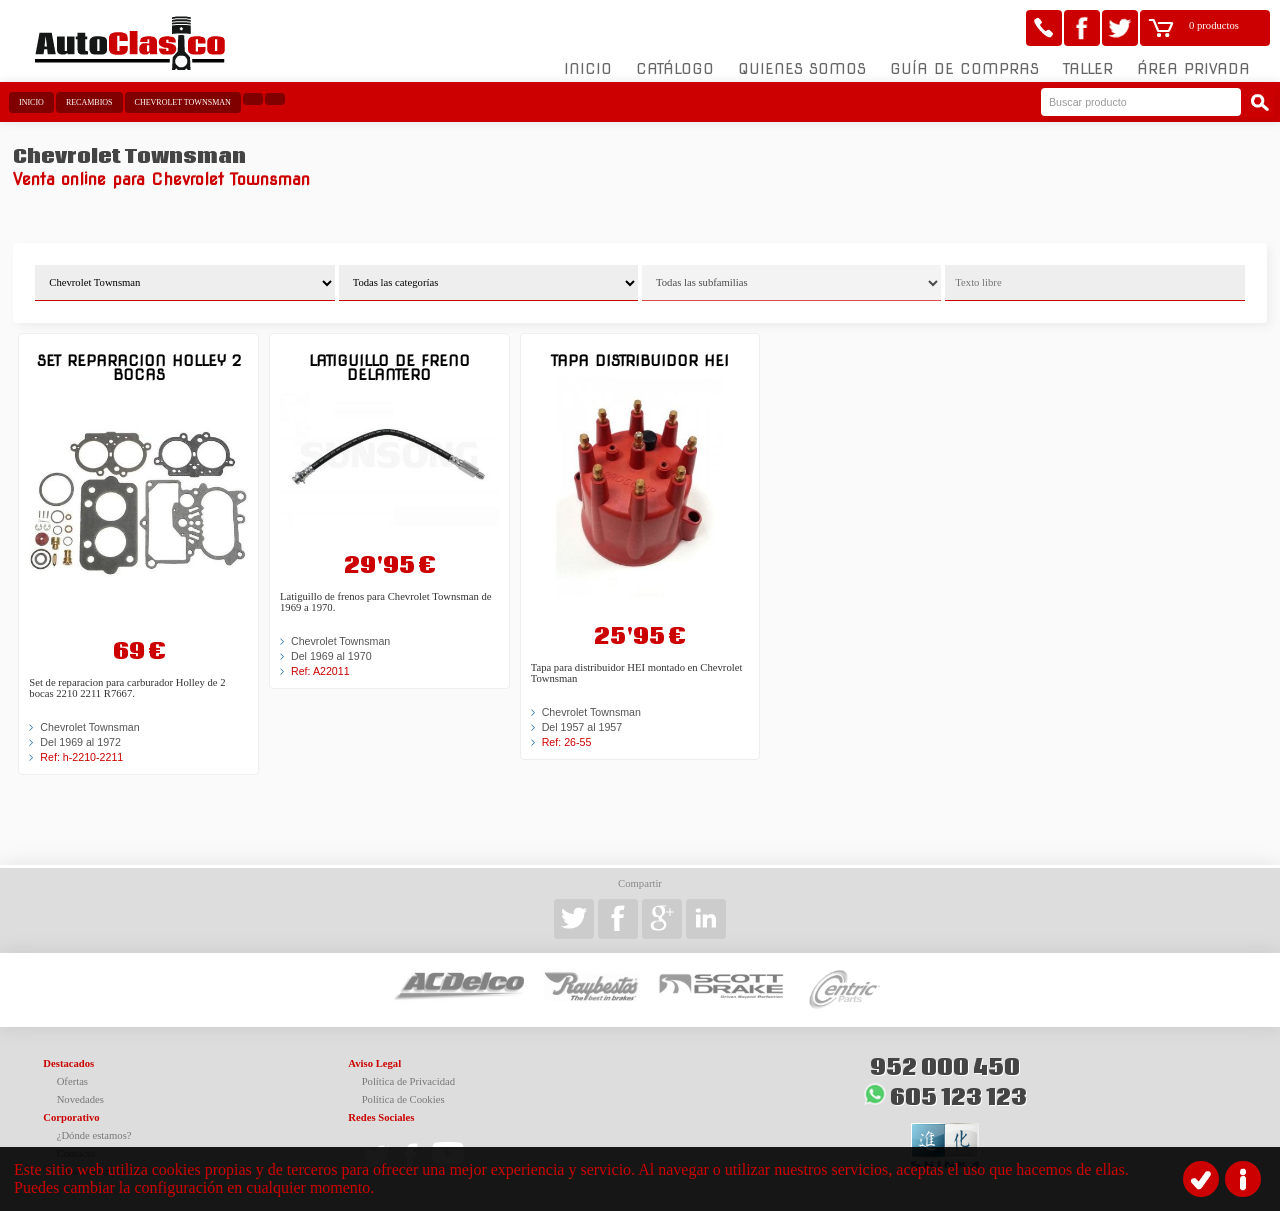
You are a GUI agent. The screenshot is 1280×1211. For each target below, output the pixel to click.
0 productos (1214, 25)
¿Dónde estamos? (94, 1135)
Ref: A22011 (320, 671)
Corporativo (71, 1117)
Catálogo (675, 69)
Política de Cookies (403, 1099)
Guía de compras (964, 69)
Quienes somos (802, 69)
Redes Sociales (381, 1117)
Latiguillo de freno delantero (389, 367)
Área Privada (1193, 69)
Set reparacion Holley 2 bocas (139, 367)
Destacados (68, 1063)
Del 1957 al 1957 (582, 727)
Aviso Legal (374, 1063)
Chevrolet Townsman (183, 102)
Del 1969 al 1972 (80, 742)
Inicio (588, 69)
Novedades (80, 1099)
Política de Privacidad (409, 1081)
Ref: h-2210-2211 (81, 757)
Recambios (89, 102)
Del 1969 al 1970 (331, 656)
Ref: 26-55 (567, 742)
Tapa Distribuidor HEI (640, 360)
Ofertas (72, 1081)
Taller (1088, 69)
